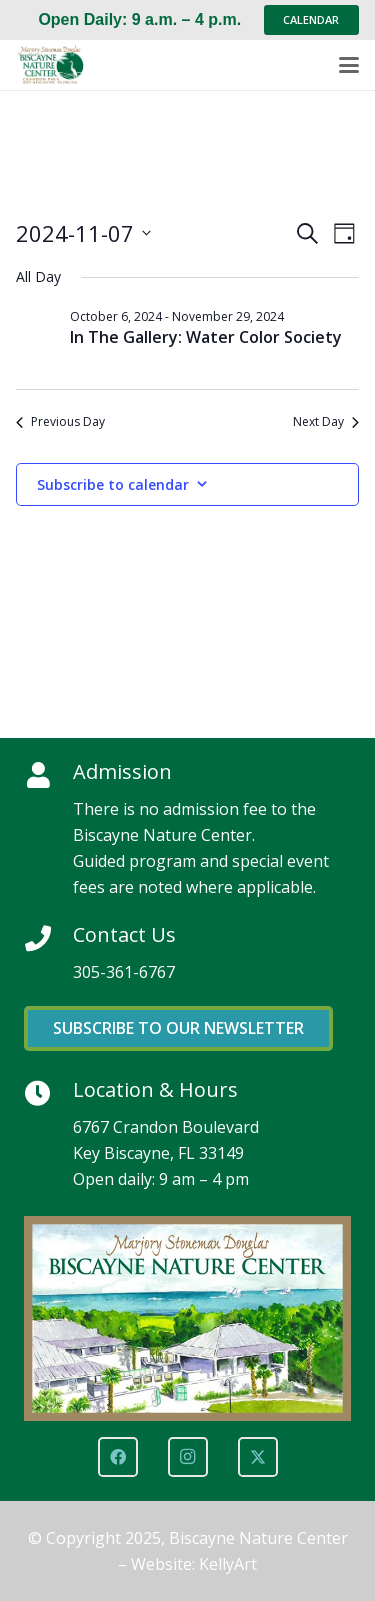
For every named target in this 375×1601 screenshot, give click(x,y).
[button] (349, 65)
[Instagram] (188, 1457)
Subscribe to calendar (113, 484)
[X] (258, 1457)
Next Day (326, 422)
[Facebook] (118, 1457)
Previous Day (60, 422)
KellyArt (228, 1564)
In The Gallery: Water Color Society (206, 337)
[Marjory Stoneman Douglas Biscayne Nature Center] (56, 65)
